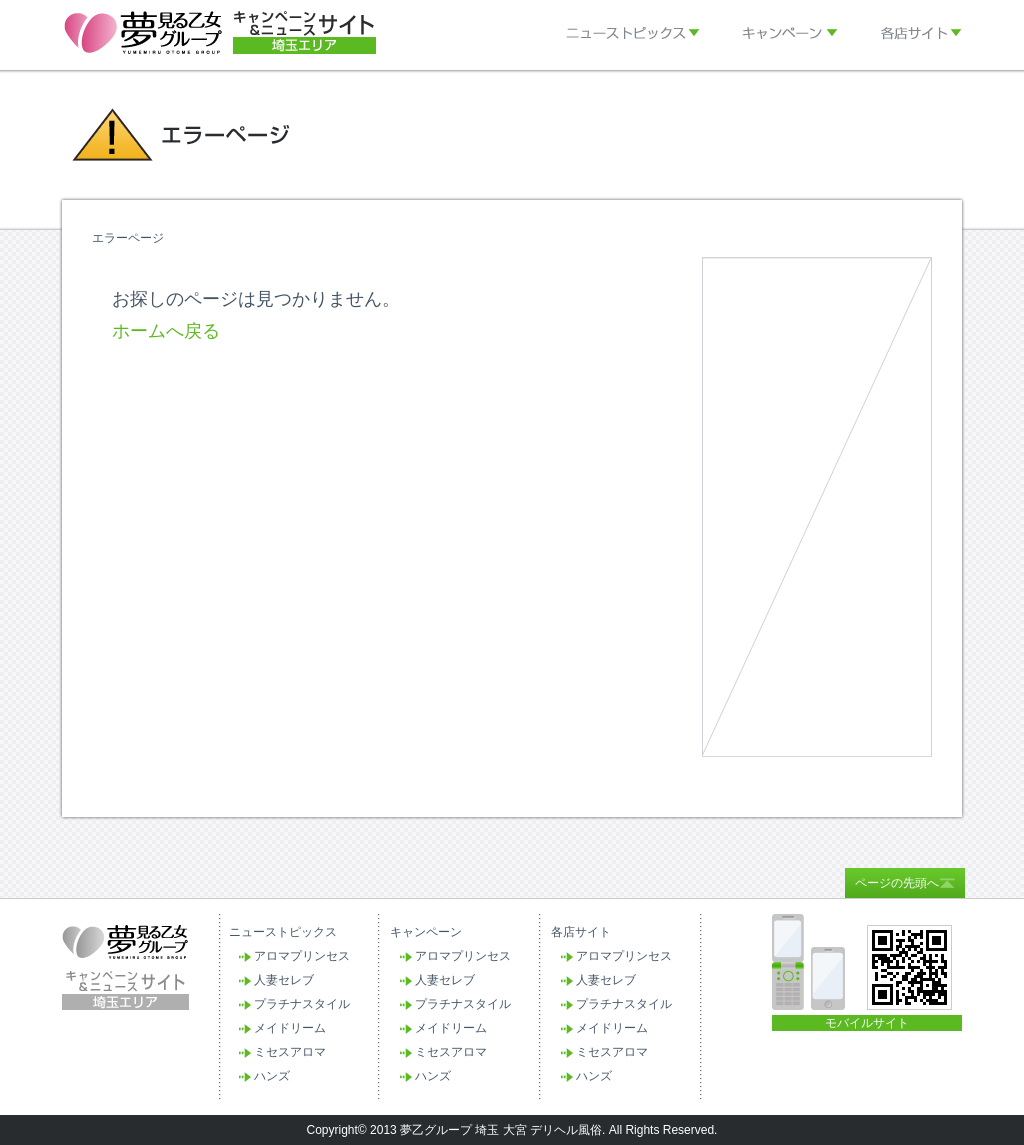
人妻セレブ (284, 980)
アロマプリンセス (302, 956)
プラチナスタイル (302, 1004)
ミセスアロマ (290, 1052)
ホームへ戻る (166, 331)
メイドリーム (290, 1028)
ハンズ (272, 1076)
